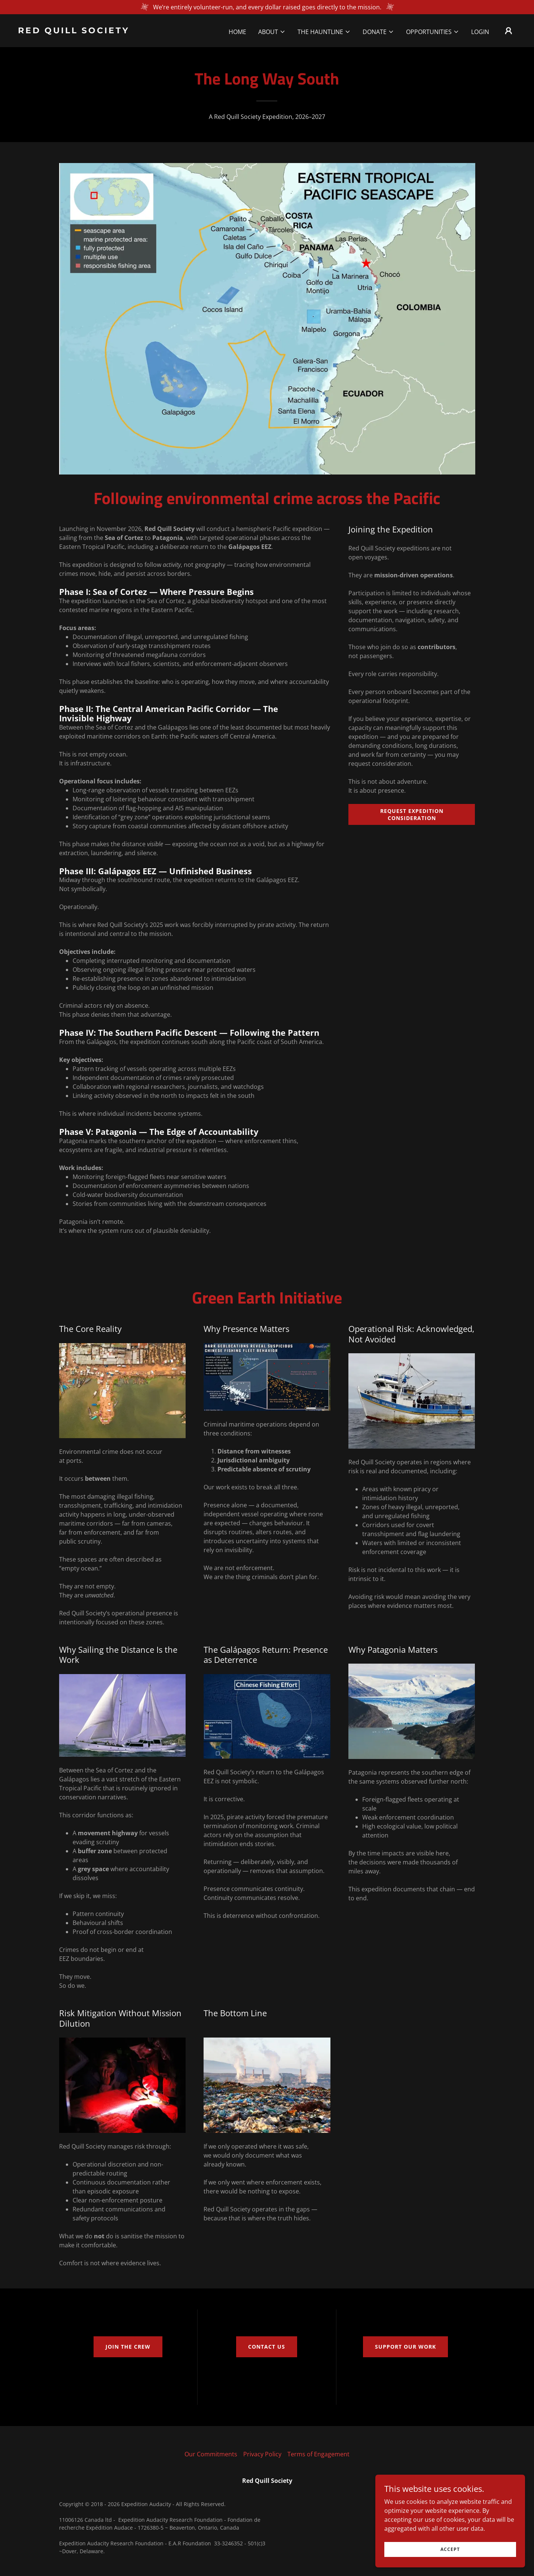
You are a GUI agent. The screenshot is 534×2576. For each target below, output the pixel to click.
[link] (88, 31)
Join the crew (128, 2346)
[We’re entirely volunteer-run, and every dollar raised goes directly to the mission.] (267, 7)
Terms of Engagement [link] (318, 2454)
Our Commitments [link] (210, 2454)
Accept (450, 2559)
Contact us (266, 2346)
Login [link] (480, 32)
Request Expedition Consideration (411, 814)
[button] (272, 31)
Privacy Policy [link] (262, 2454)
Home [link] (237, 32)
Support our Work (405, 2346)
